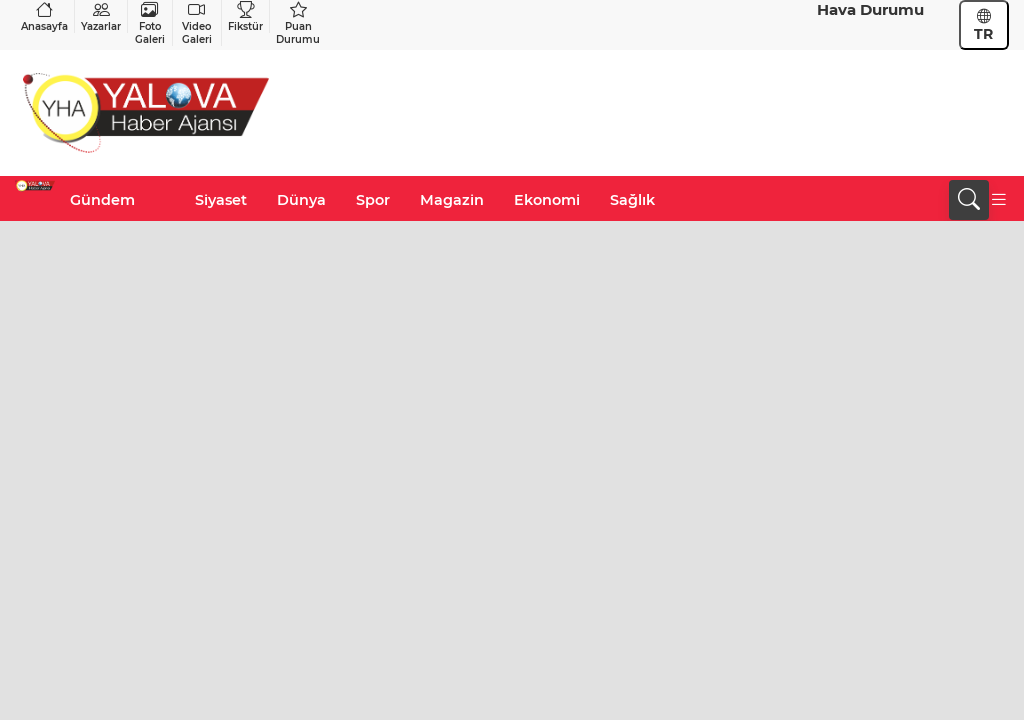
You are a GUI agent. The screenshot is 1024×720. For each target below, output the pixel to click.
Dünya (301, 200)
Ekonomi (547, 200)
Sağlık (632, 200)
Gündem (102, 200)
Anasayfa (44, 16)
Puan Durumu (298, 23)
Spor (373, 200)
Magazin (452, 200)
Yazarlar (101, 16)
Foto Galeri (150, 23)
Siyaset (221, 200)
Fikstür (245, 16)
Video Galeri (197, 23)
